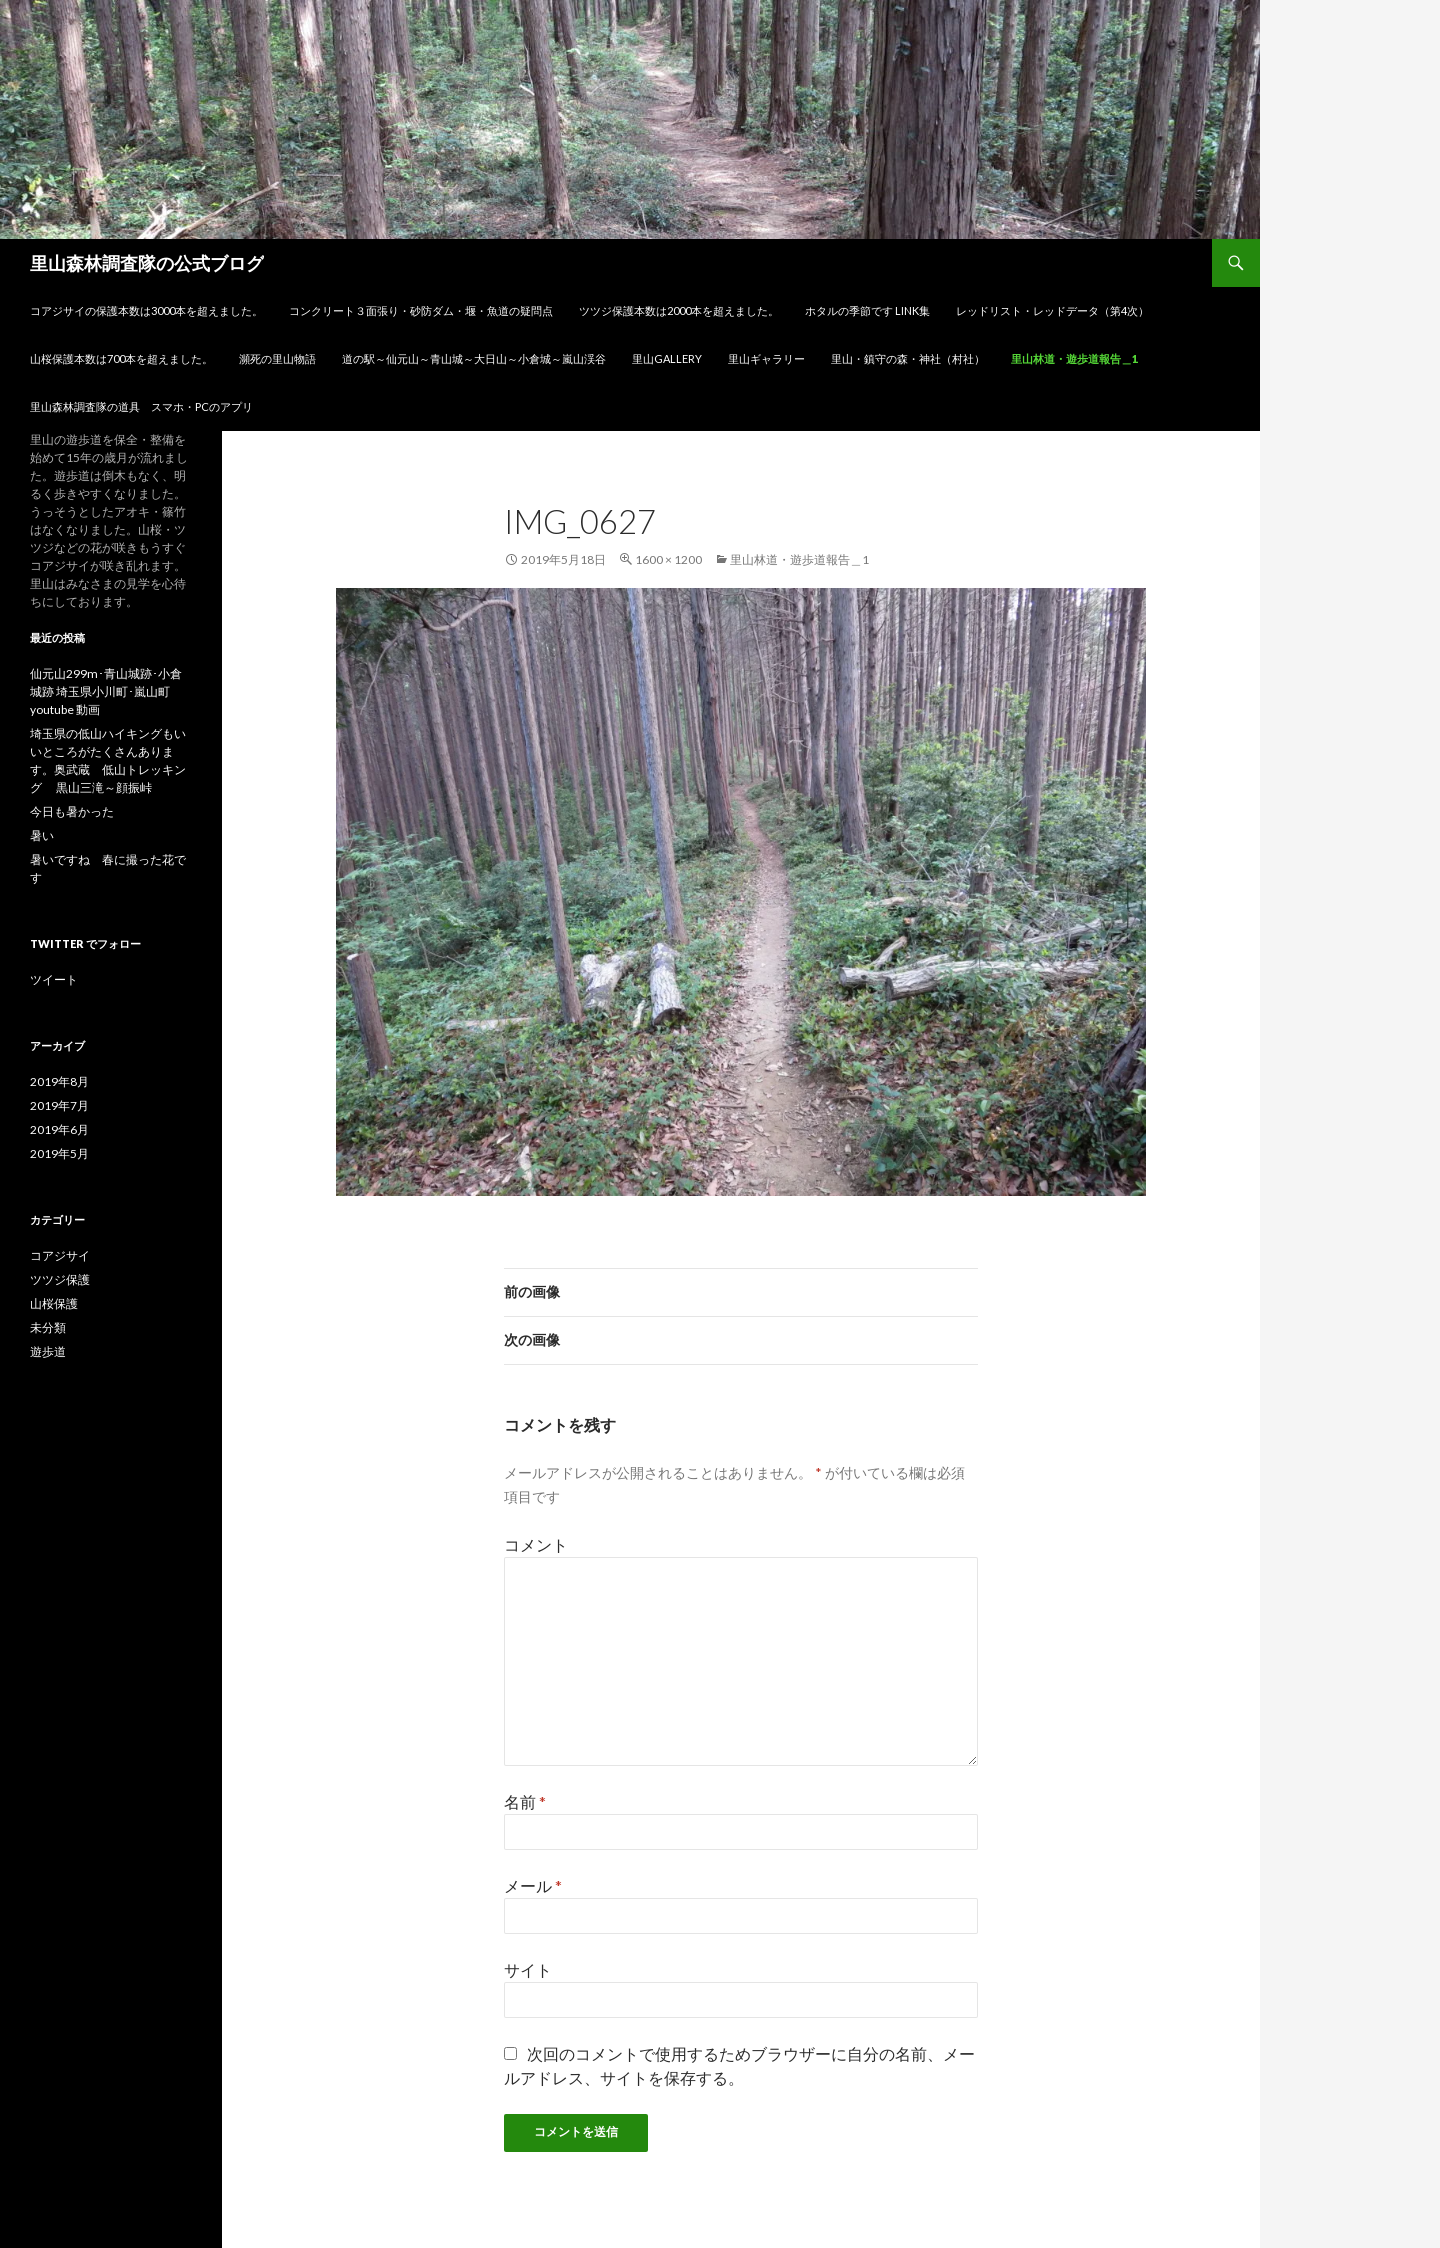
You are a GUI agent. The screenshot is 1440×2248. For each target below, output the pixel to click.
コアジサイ (60, 1255)
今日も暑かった (72, 811)
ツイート (54, 979)
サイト (528, 1969)
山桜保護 (54, 1303)
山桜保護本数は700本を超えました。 (121, 358)
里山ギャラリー (766, 358)
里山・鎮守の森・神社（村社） (908, 358)
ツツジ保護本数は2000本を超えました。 (679, 310)
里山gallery (667, 358)
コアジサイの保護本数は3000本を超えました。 (146, 310)
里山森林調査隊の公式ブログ (147, 263)
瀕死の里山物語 (277, 358)
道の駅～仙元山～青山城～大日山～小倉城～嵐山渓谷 (474, 358)
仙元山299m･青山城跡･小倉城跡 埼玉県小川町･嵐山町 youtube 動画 (106, 691)
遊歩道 (48, 1351)
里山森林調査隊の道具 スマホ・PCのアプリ (141, 406)
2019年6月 (59, 1129)
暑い (42, 835)
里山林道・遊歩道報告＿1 (1080, 358)
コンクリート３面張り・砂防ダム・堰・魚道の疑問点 (421, 310)
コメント (536, 1544)
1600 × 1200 (668, 559)
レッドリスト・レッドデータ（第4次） (1052, 310)
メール (533, 1885)
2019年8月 (59, 1081)
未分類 (48, 1327)
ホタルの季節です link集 (867, 310)
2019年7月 (59, 1105)
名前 (525, 1801)
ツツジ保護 (60, 1279)
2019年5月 (59, 1153)
